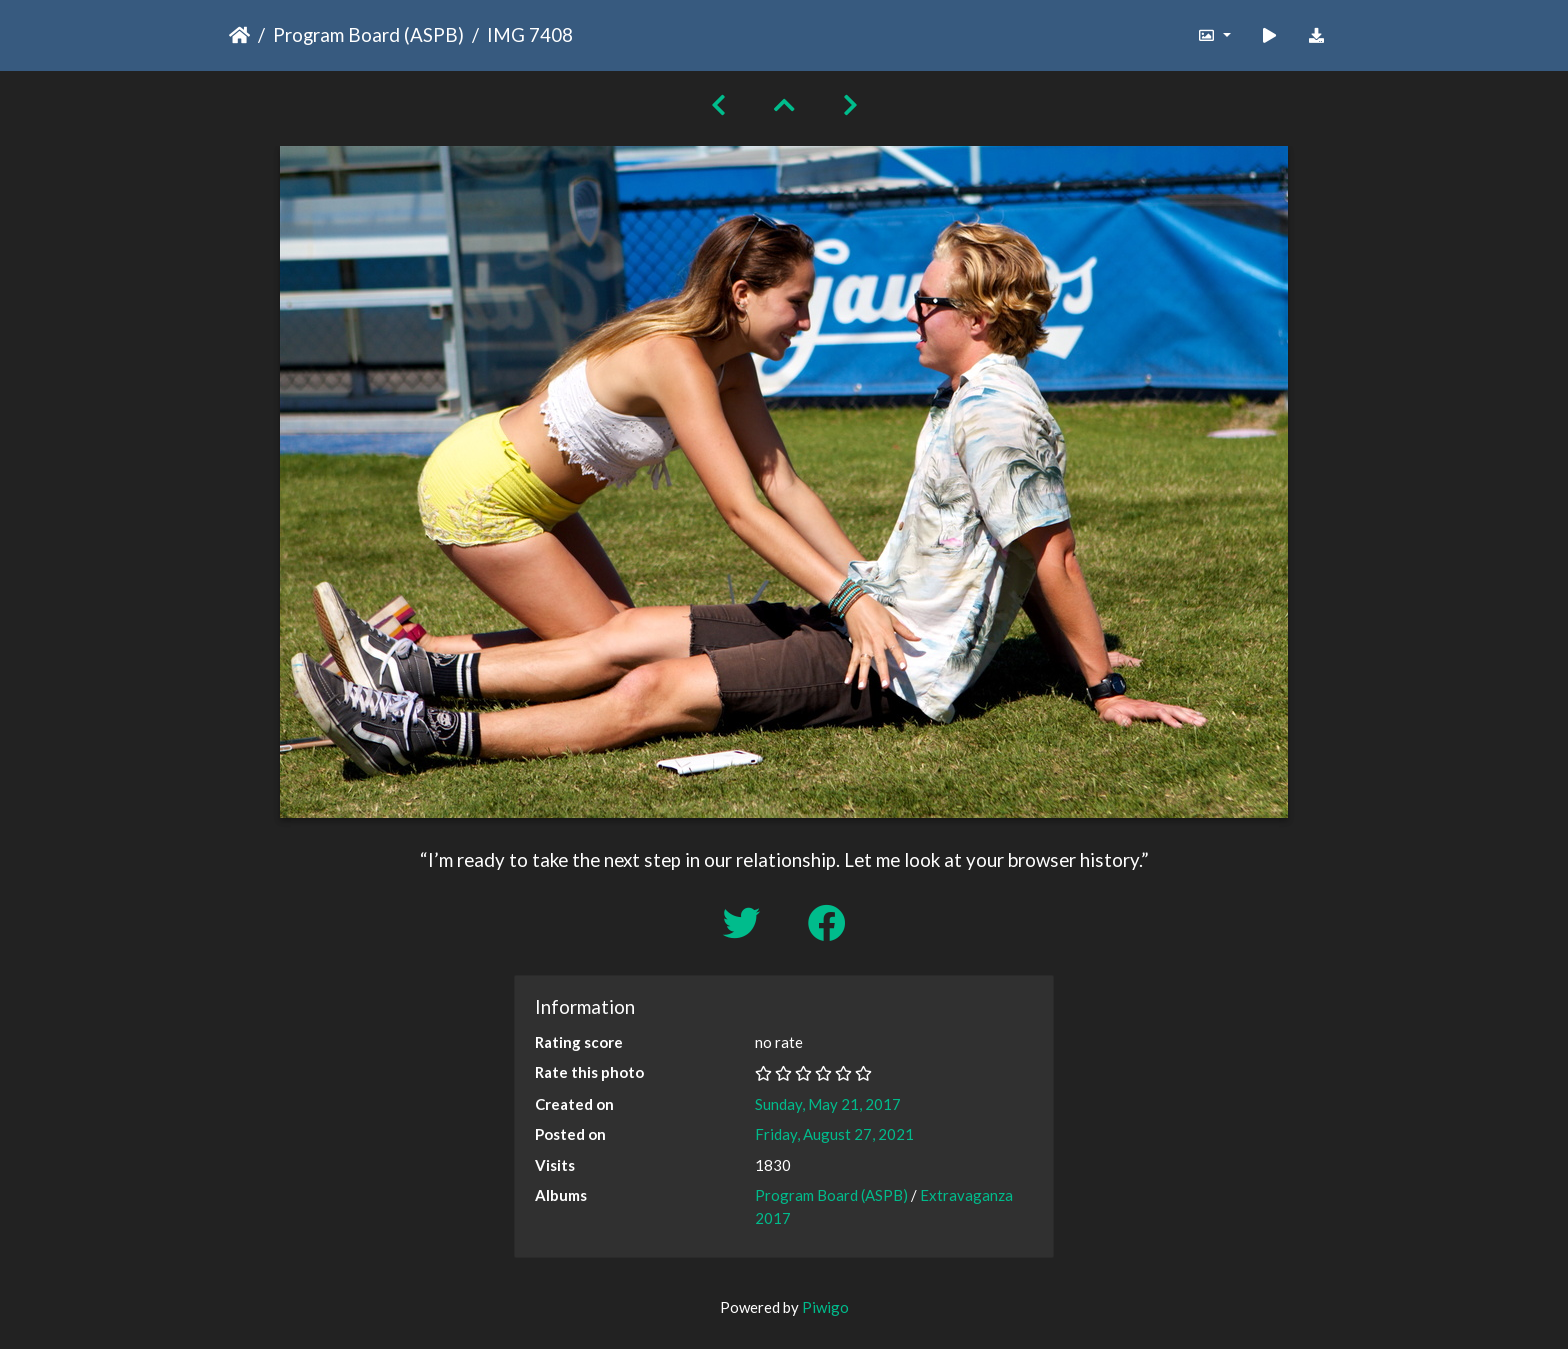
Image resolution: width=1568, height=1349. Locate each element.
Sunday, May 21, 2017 (828, 1104)
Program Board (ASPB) (368, 34)
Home (239, 35)
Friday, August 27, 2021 (834, 1134)
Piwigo (825, 1307)
